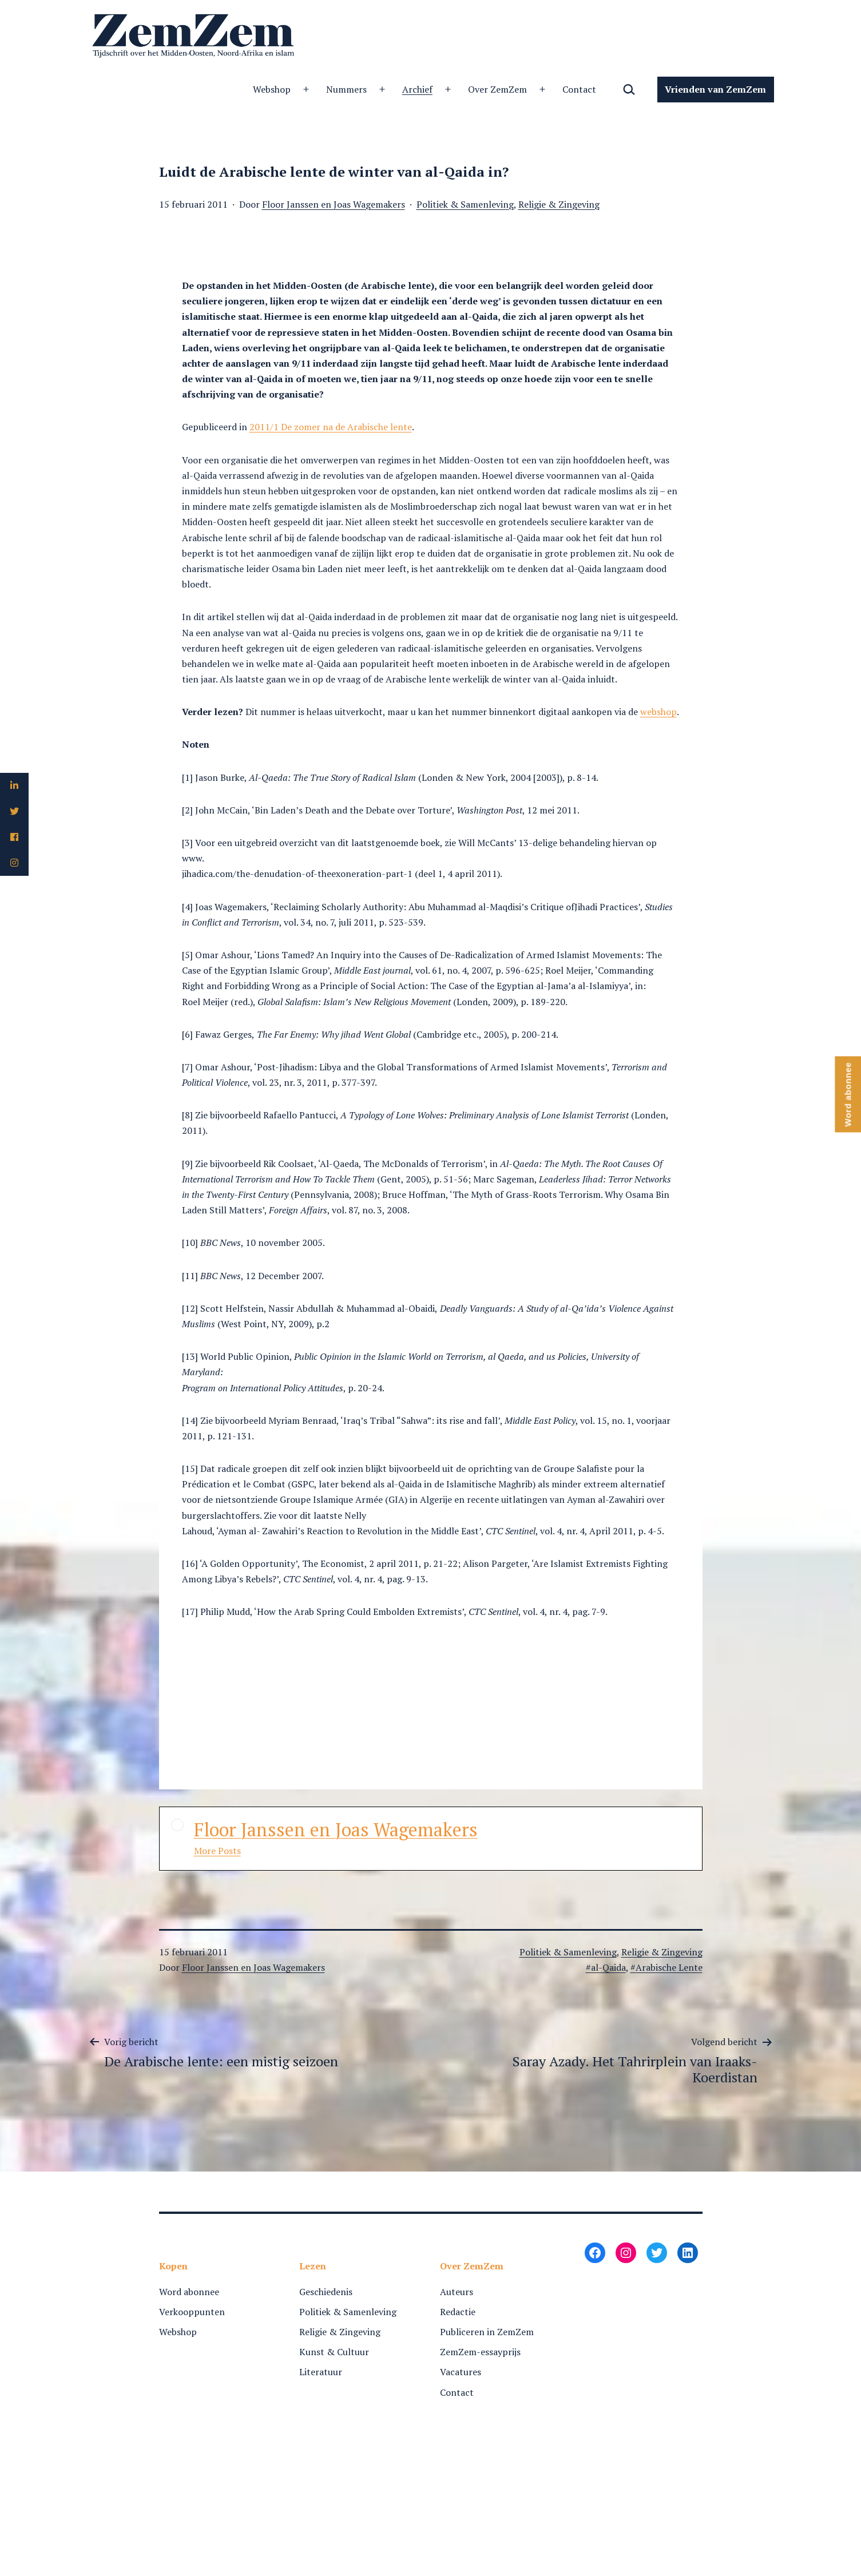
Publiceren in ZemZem (487, 2331)
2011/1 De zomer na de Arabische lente (330, 426)
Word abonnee (189, 2291)
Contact (579, 89)
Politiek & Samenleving (465, 204)
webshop (658, 711)
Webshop (272, 89)
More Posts (217, 1850)
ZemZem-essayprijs (480, 2351)
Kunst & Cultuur (334, 2351)
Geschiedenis (325, 2291)
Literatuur (320, 2371)
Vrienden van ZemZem (715, 89)
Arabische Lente (669, 1967)
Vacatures (460, 2371)
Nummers (346, 89)
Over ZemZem (497, 89)
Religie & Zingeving (559, 204)
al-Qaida (608, 1967)
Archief (417, 89)
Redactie (457, 2311)
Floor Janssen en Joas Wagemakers (333, 204)
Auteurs (456, 2291)
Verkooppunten (192, 2311)
